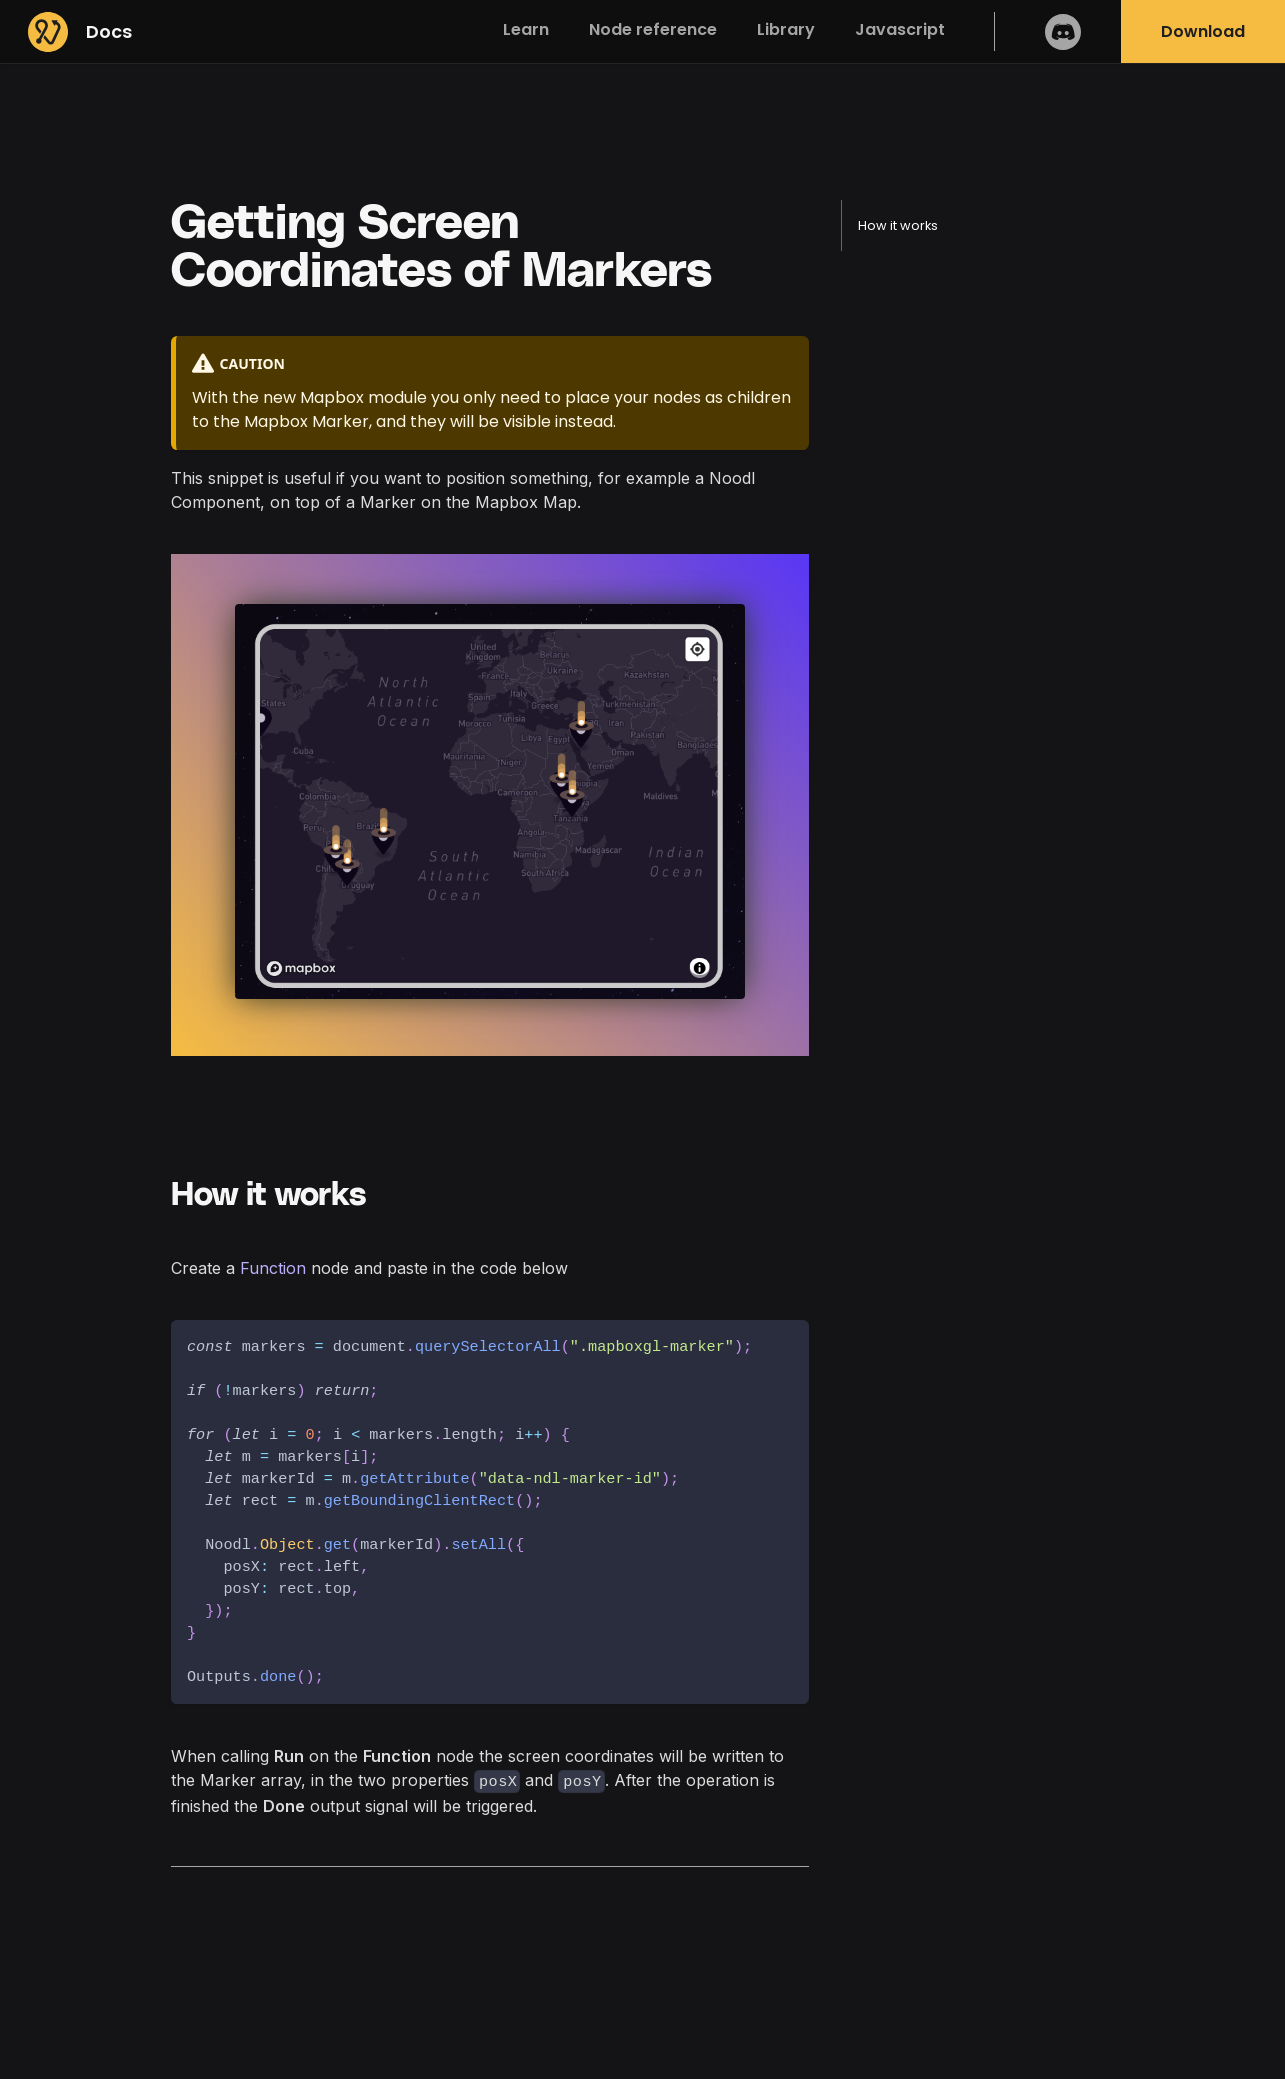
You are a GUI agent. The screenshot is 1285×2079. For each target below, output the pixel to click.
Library (786, 29)
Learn (526, 29)
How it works (898, 225)
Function (273, 1268)
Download (1203, 31)
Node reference (653, 29)
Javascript (900, 29)
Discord (1063, 31)
